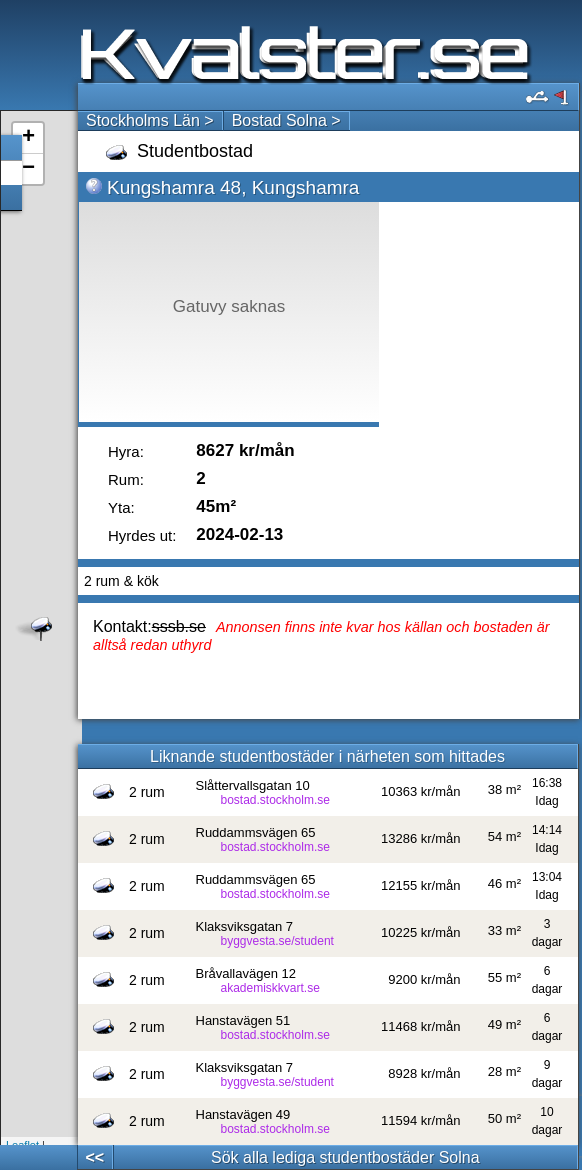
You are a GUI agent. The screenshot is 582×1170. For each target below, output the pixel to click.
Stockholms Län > (150, 120)
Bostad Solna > (286, 120)
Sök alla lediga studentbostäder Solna (345, 1157)
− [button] (28, 169)
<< (94, 1157)
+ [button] (28, 138)
